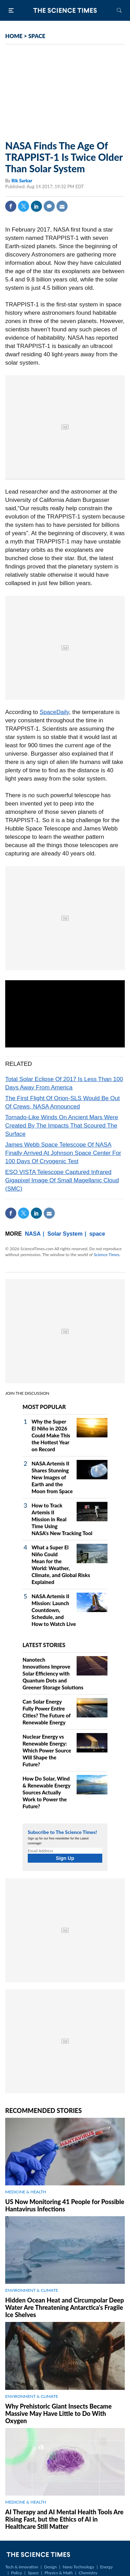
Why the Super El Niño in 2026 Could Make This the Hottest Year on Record (51, 1435)
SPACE (36, 36)
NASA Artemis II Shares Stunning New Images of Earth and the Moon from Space (52, 1477)
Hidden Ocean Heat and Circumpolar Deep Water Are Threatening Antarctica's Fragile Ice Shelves (64, 2307)
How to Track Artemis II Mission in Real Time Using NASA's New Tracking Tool (62, 1519)
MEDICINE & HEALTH (25, 2191)
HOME (14, 36)
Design (50, 2566)
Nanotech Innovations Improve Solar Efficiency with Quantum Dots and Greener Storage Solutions (53, 1673)
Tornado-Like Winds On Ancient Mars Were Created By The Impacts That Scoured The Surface (61, 1125)
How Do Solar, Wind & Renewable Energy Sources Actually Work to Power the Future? (46, 1792)
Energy (106, 2566)
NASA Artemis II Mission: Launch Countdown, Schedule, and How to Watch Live (54, 1610)
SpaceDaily (54, 712)
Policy (16, 2572)
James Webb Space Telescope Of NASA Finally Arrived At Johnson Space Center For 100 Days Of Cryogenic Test (63, 1153)
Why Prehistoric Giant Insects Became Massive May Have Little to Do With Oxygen (58, 2413)
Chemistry (88, 2572)
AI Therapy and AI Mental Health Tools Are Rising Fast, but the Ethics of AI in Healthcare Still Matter (64, 2519)
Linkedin (36, 206)
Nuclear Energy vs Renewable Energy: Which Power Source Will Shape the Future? (47, 1750)
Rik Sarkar (21, 180)
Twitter (23, 206)
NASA (33, 1234)
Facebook (10, 206)
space (97, 1234)
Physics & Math (58, 2572)
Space (33, 2572)
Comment (49, 206)
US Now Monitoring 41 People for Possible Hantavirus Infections (64, 2205)
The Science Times (65, 10)
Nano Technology (78, 2566)
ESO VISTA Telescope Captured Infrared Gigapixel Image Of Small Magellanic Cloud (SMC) (62, 1180)
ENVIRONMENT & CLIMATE (31, 2290)
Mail (62, 206)
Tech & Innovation (21, 2566)
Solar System (65, 1234)
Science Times (106, 1254)
